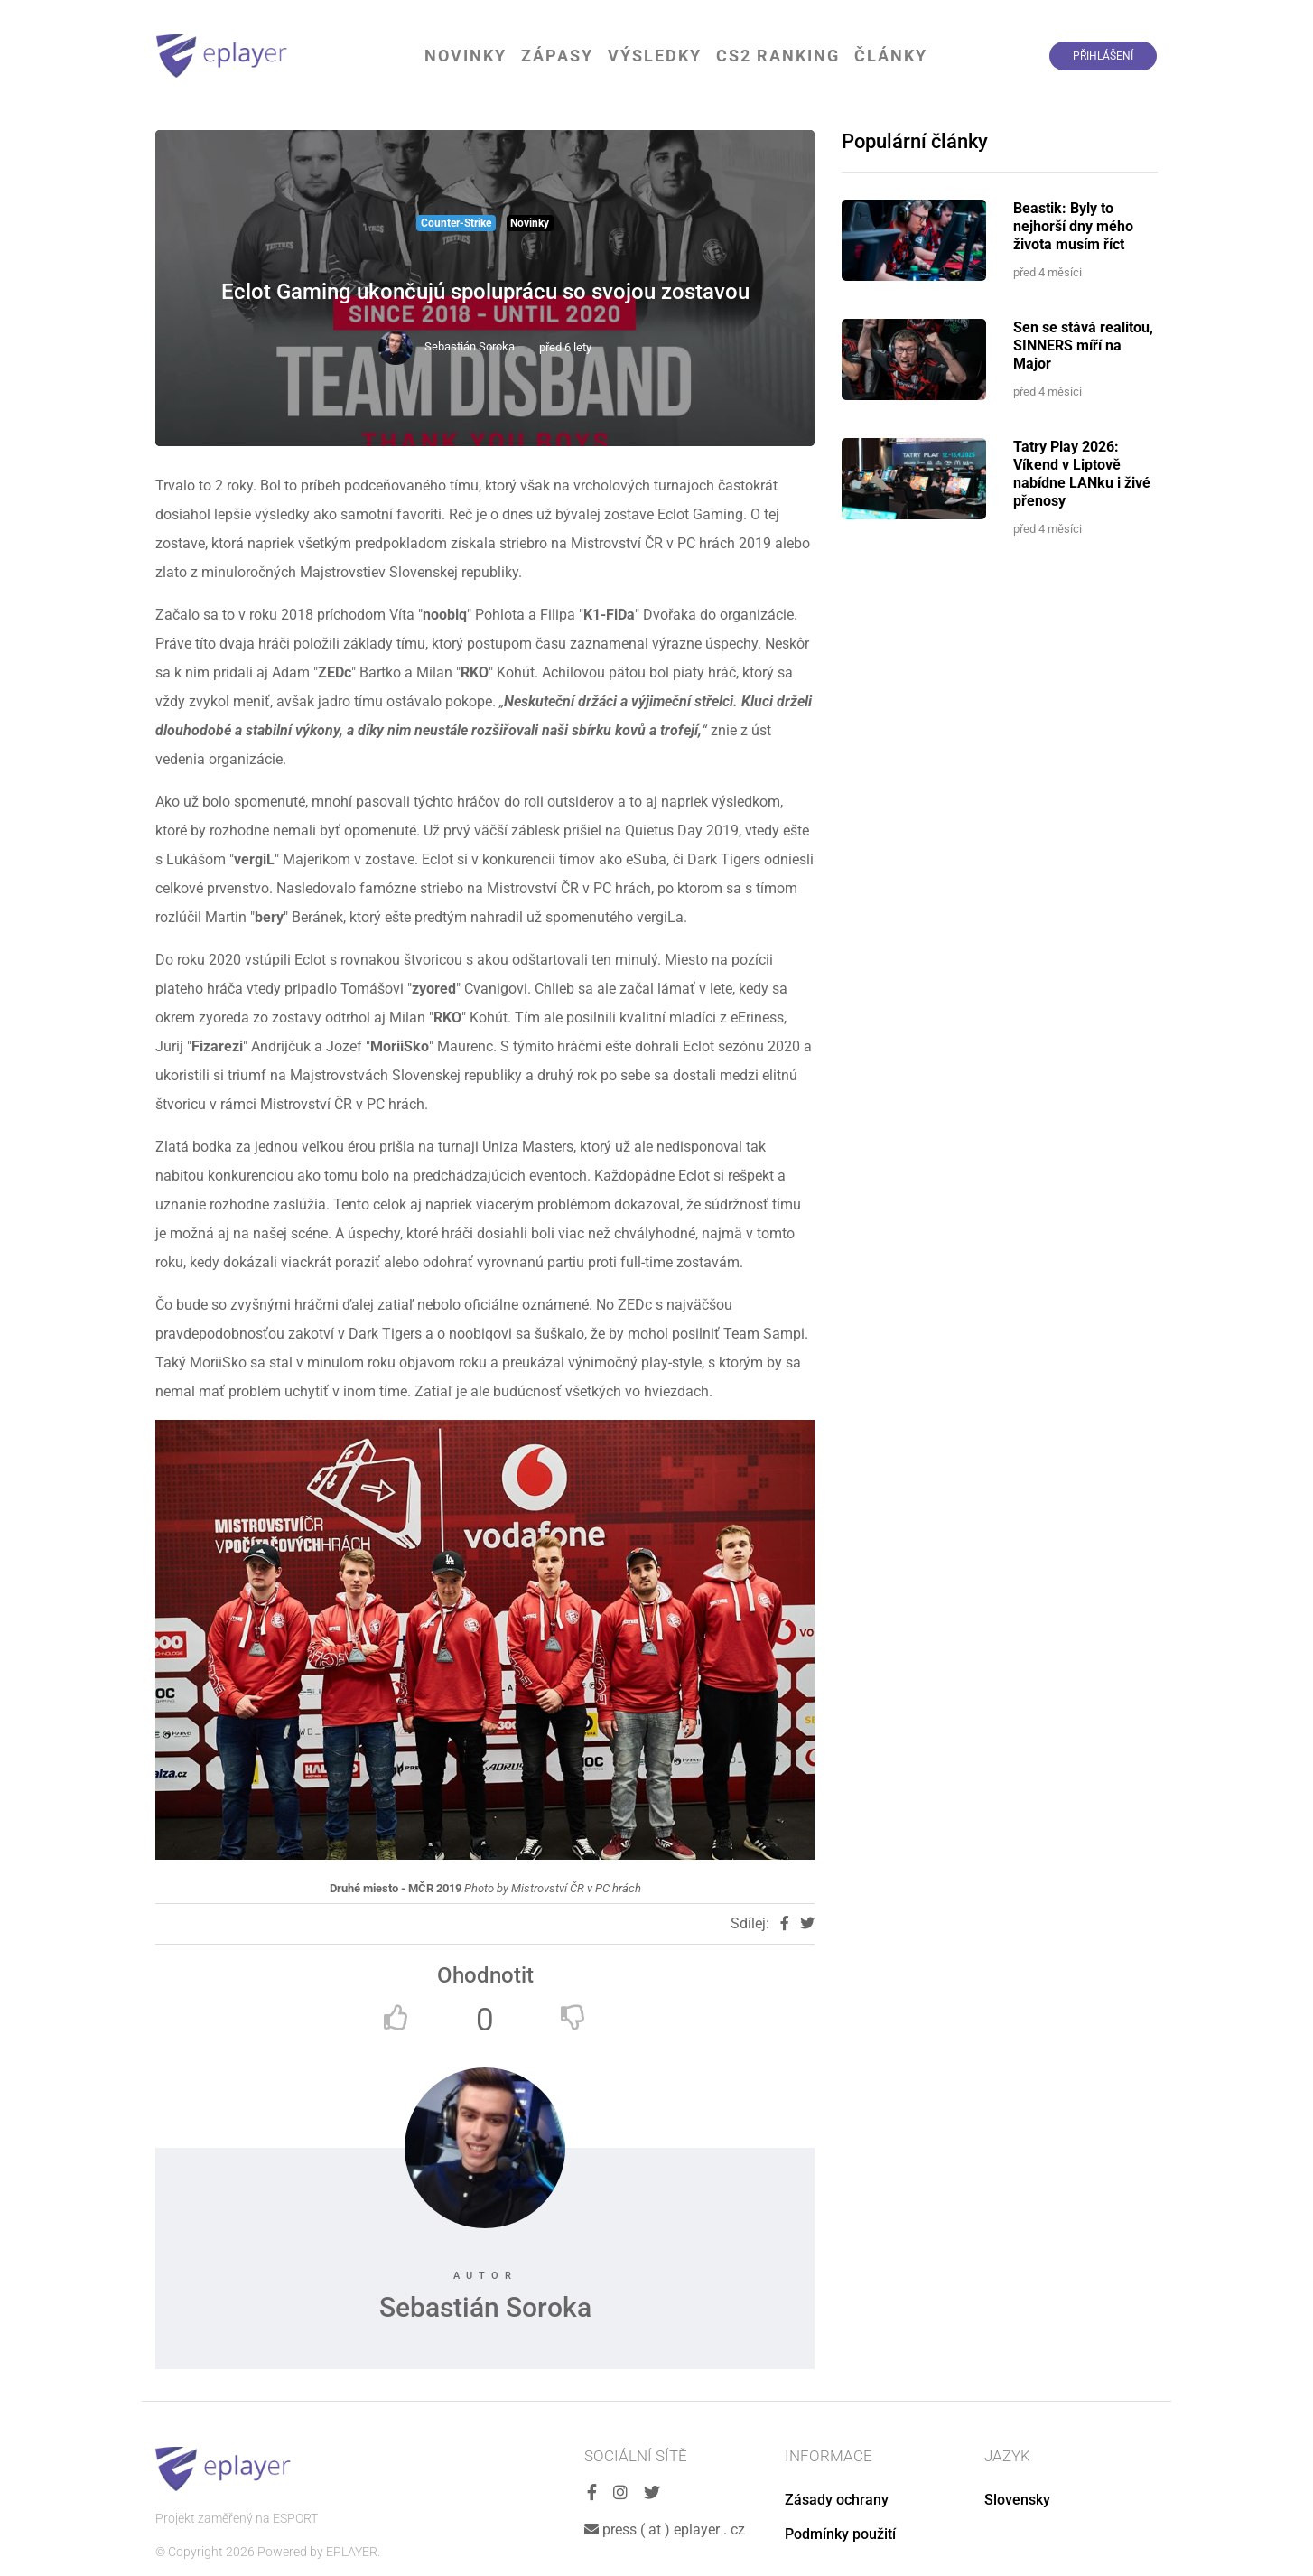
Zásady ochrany (837, 2499)
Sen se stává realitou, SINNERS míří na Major (1083, 345)
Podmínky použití (840, 2534)
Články (890, 55)
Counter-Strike (456, 223)
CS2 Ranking (778, 55)
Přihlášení (1103, 56)
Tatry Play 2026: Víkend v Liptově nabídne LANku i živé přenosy (1081, 473)
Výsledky (655, 55)
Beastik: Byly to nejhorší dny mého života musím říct (1073, 226)
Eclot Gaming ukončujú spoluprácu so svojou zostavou (485, 291)
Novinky (465, 55)
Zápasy (557, 55)
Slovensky (1017, 2499)
